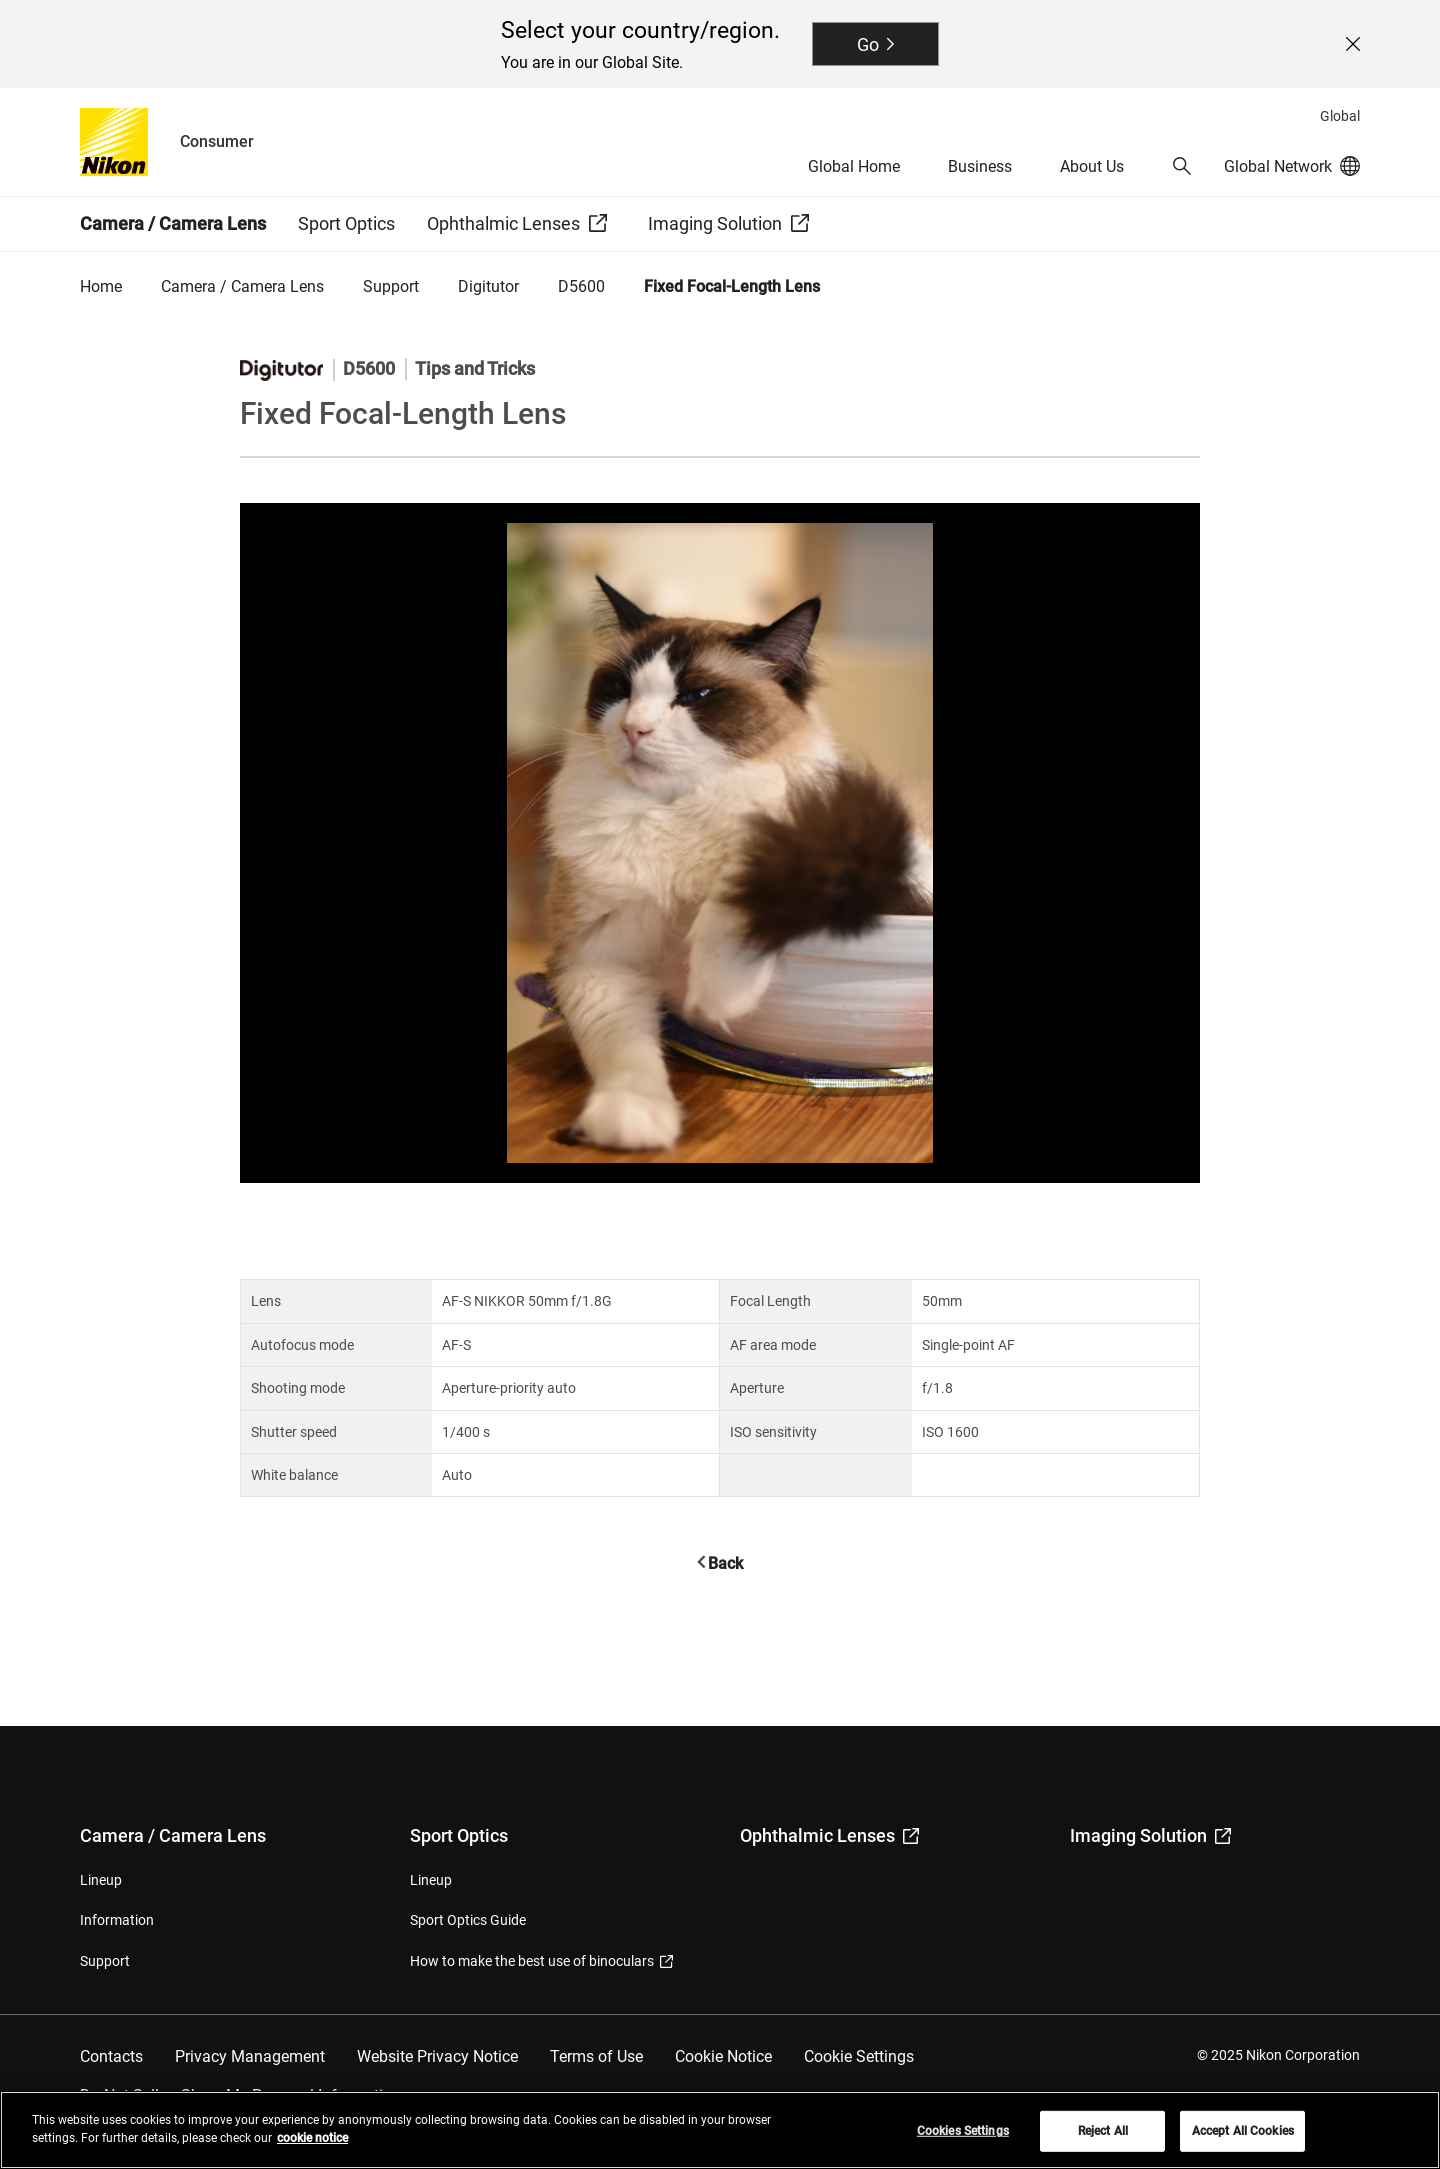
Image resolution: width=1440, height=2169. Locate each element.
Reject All (1103, 2141)
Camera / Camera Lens (242, 286)
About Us (1092, 166)
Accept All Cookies (1243, 2141)
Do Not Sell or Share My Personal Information (240, 2095)
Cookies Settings (963, 2141)
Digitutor (488, 286)
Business (980, 166)
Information (117, 1920)
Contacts (111, 2056)
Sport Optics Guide (468, 1920)
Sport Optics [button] (346, 223)
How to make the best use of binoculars (541, 1961)
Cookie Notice (723, 2056)
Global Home (854, 166)
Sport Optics (459, 1835)
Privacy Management (250, 2056)
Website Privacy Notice (437, 2056)
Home (101, 286)
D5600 (581, 286)
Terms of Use (596, 2056)
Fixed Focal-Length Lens (732, 286)
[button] (1182, 166)
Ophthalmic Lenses (829, 1835)
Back (725, 1563)
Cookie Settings (859, 2056)
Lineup (101, 1880)
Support (391, 286)
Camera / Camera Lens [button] (173, 223)
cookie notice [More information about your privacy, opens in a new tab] (312, 2148)
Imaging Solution (1150, 1835)
